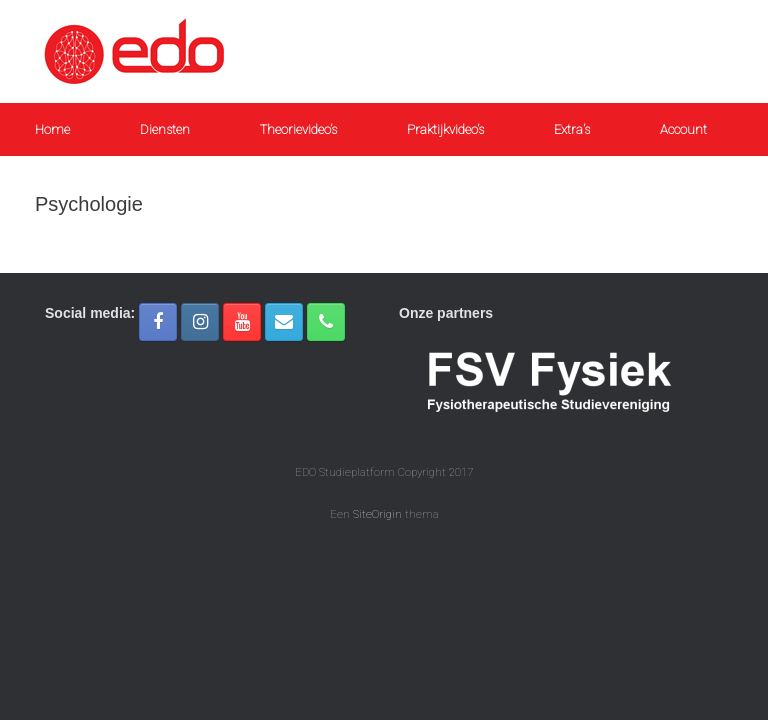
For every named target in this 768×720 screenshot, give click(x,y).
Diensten (165, 129)
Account (683, 129)
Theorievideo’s (298, 129)
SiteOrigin (377, 514)
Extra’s (572, 129)
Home (52, 129)
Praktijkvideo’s (445, 129)
